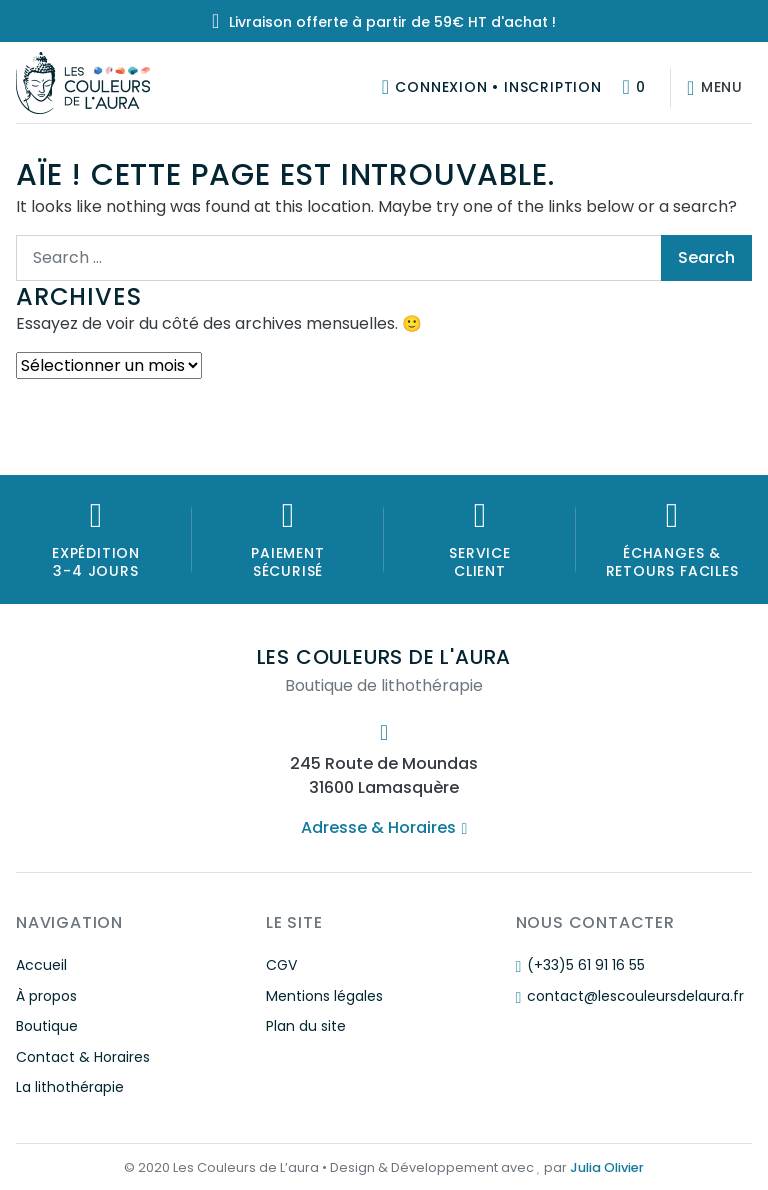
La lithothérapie (70, 1087)
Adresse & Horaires (384, 827)
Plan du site (306, 1026)
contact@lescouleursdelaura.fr (630, 996)
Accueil (41, 965)
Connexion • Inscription (498, 87)
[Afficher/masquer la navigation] (711, 88)
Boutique (47, 1026)
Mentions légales (324, 996)
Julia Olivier (607, 1167)
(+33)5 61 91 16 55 (580, 965)
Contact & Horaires (83, 1057)
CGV (281, 965)
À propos (46, 996)
